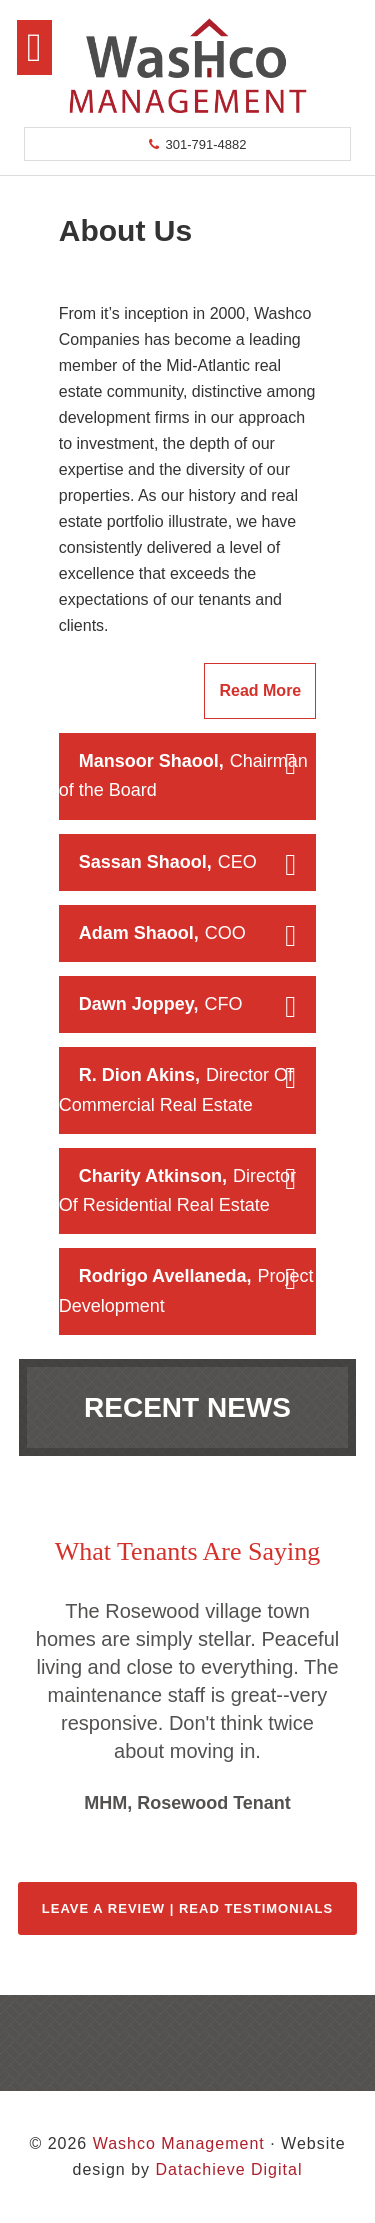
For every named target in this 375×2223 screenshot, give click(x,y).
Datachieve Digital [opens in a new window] (228, 2169)
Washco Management (188, 65)
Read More (260, 690)
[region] (187, 1707)
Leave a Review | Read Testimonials (187, 1908)
